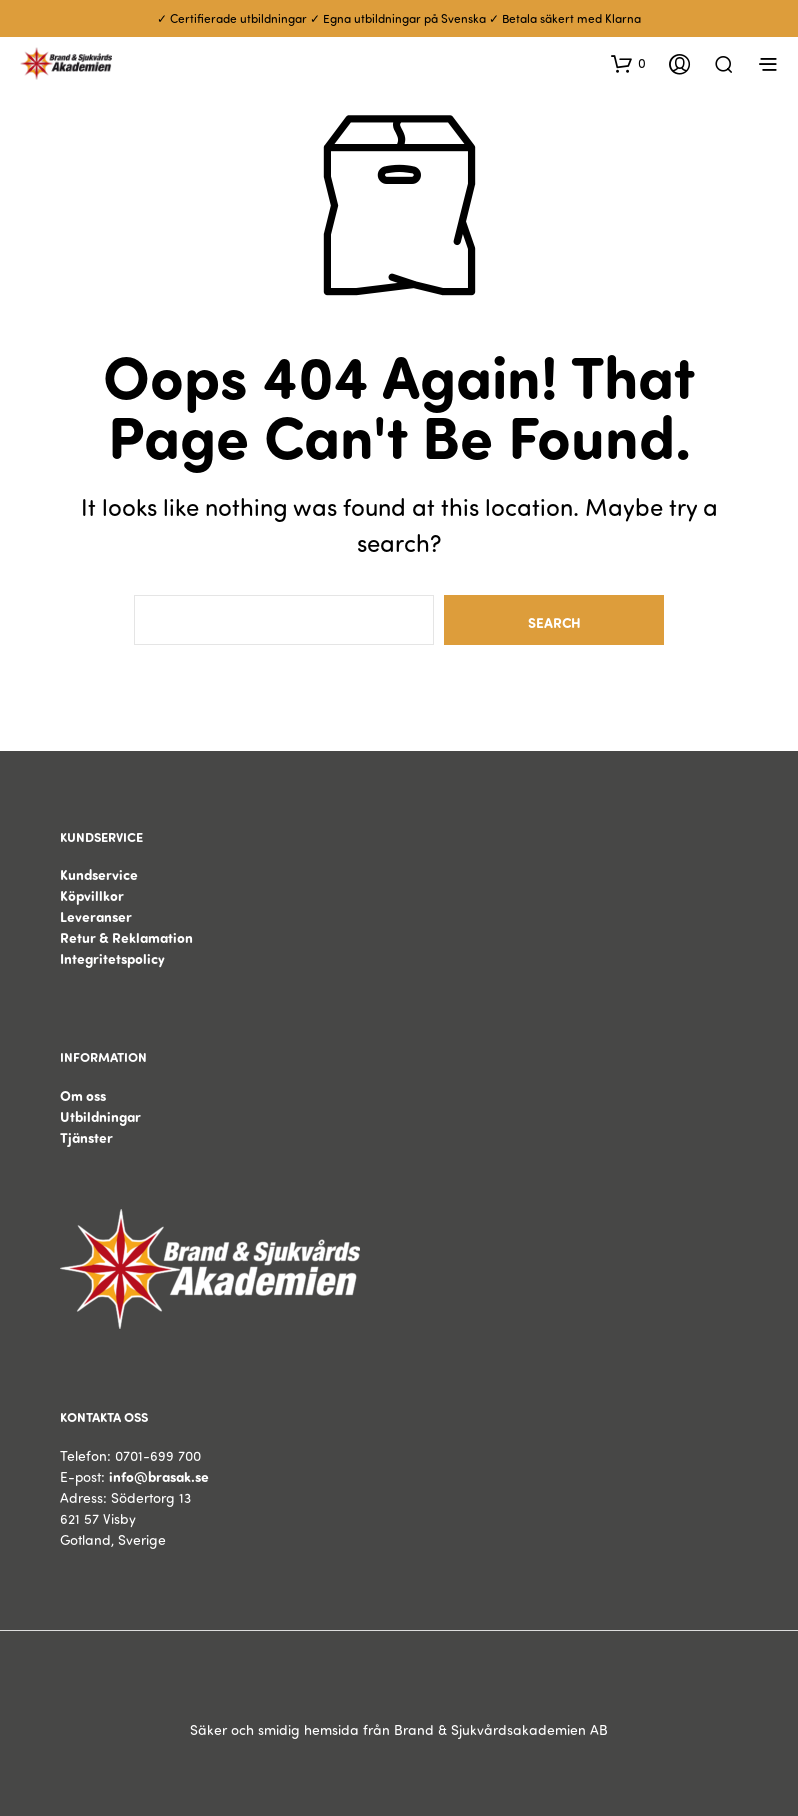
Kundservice (99, 874)
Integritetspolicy (112, 958)
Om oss (83, 1095)
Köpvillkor (92, 895)
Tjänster (86, 1137)
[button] (628, 63)
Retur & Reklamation (126, 937)
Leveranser (96, 916)
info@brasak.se (159, 1476)
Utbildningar (100, 1116)
